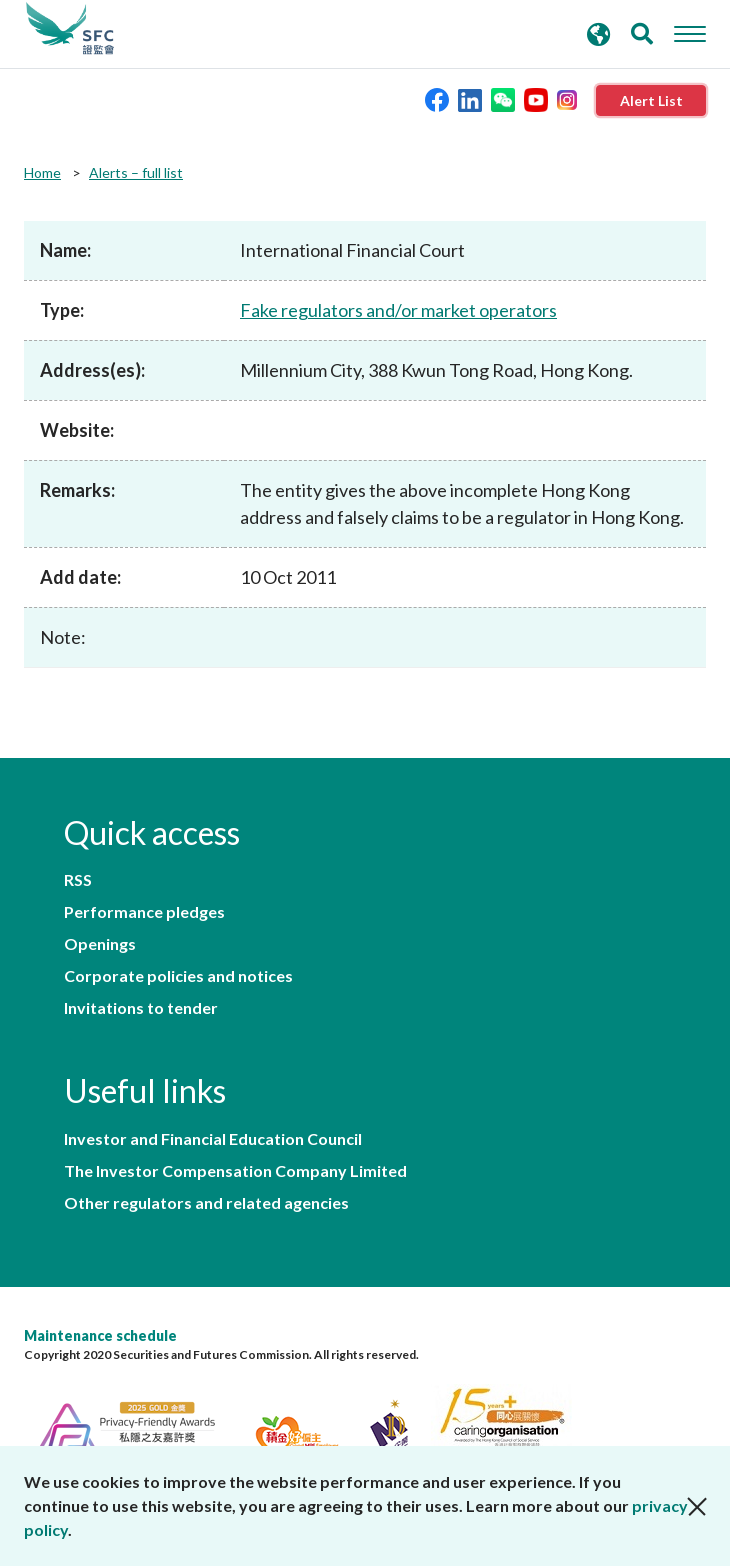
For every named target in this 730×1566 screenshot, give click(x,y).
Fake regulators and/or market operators (398, 310)
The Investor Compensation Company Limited (235, 1171)
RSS (78, 880)
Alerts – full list (136, 172)
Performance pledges (144, 912)
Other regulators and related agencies (206, 1203)
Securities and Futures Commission (70, 29)
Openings (100, 944)
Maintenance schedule (100, 1335)
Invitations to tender (141, 1008)
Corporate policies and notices (178, 976)
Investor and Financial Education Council (213, 1139)
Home (42, 172)
